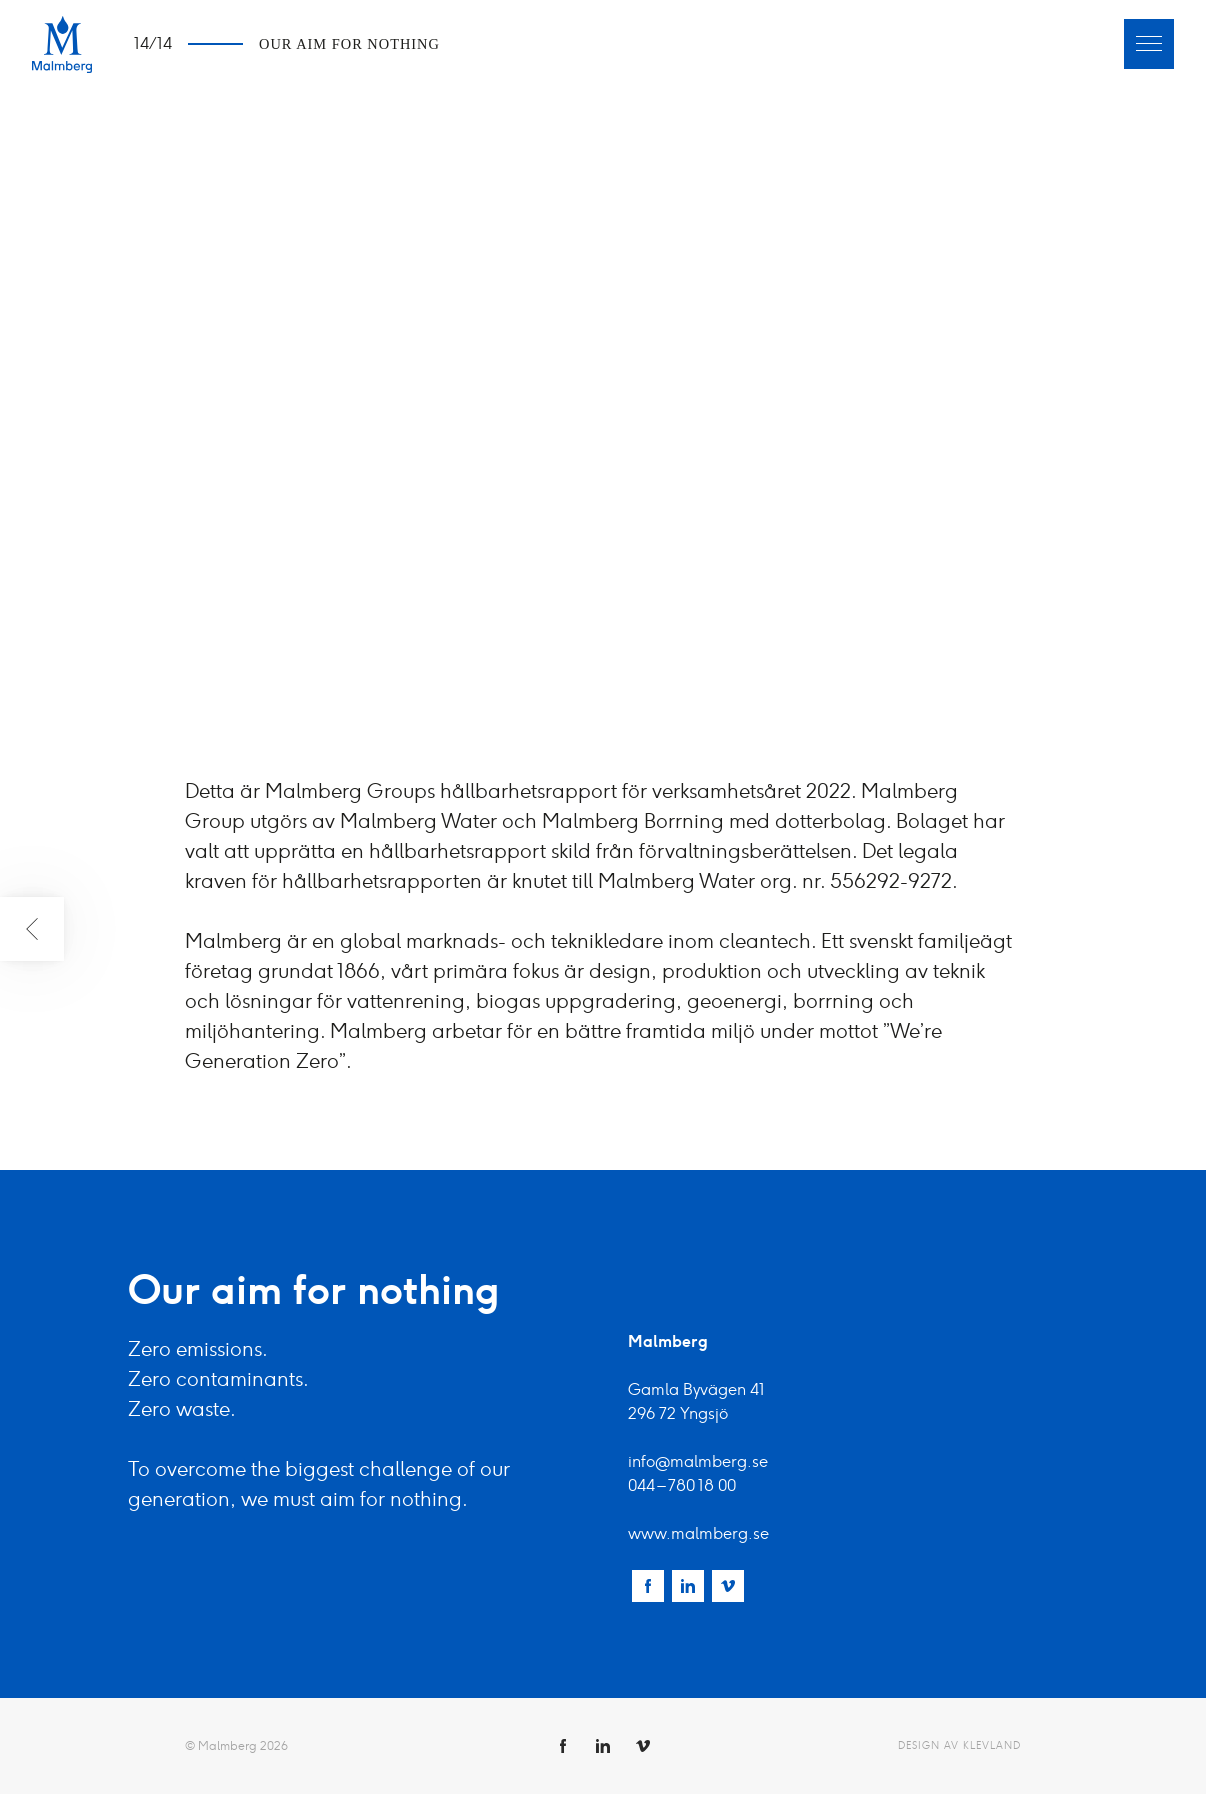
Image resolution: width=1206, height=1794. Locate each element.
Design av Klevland (959, 1745)
